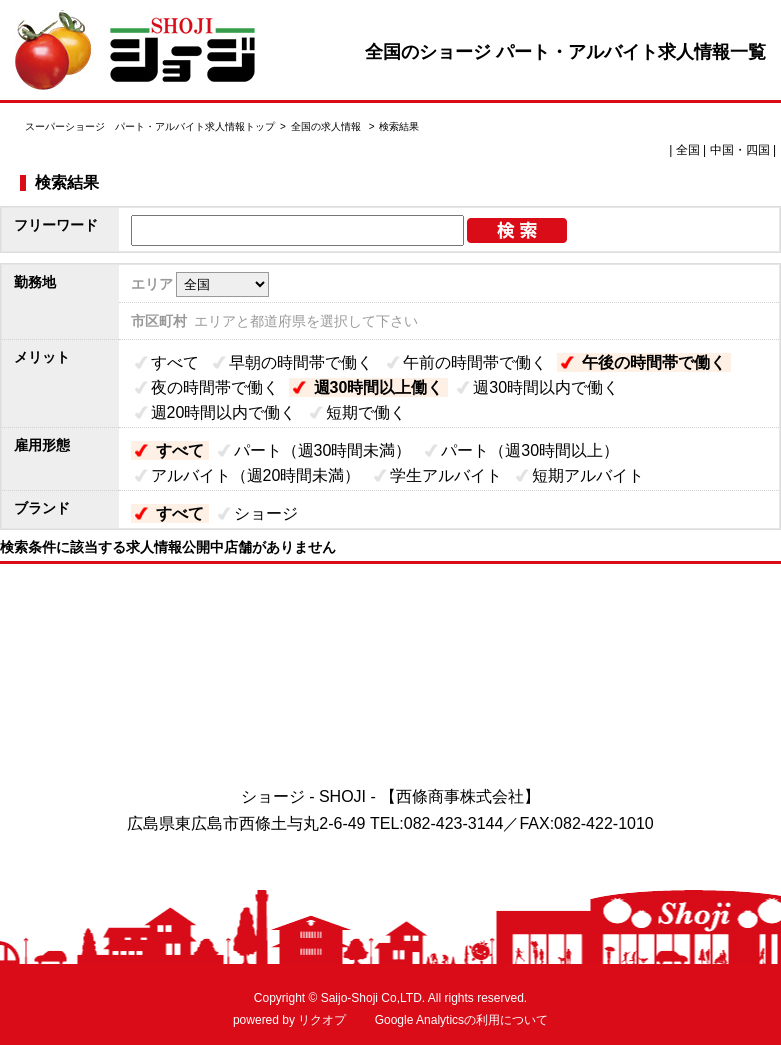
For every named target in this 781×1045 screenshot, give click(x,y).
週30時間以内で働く (546, 387)
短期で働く (366, 412)
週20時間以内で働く (224, 412)
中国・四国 (740, 150)
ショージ (266, 513)
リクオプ (322, 1020)
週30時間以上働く (379, 387)
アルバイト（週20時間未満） (256, 475)
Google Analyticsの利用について (461, 1020)
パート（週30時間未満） (323, 450)
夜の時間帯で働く (215, 387)
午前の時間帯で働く (475, 362)
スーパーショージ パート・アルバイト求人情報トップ (150, 126)
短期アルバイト (588, 475)
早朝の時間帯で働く (301, 362)
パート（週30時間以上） (530, 450)
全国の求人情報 (327, 126)
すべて (175, 362)
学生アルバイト (446, 475)
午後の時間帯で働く (654, 362)
